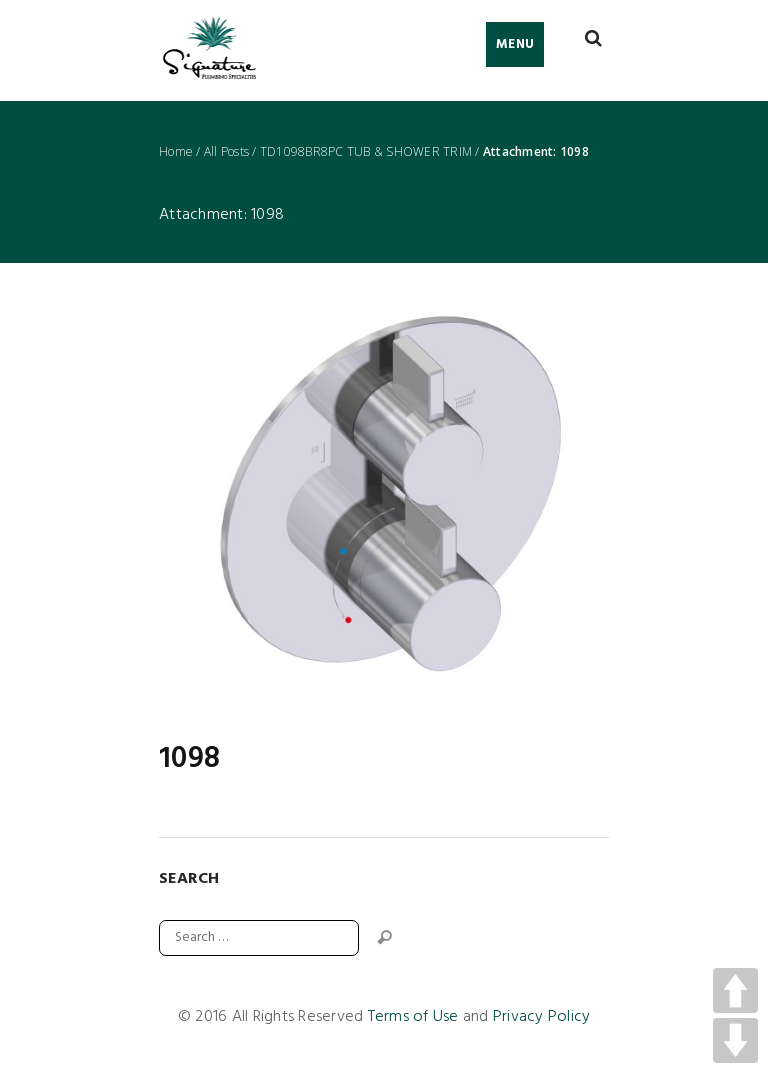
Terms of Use (413, 1017)
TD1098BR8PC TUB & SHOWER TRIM (366, 152)
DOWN (735, 1040)
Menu (515, 44)
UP (735, 990)
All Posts (226, 152)
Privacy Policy (542, 1017)
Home (176, 152)
